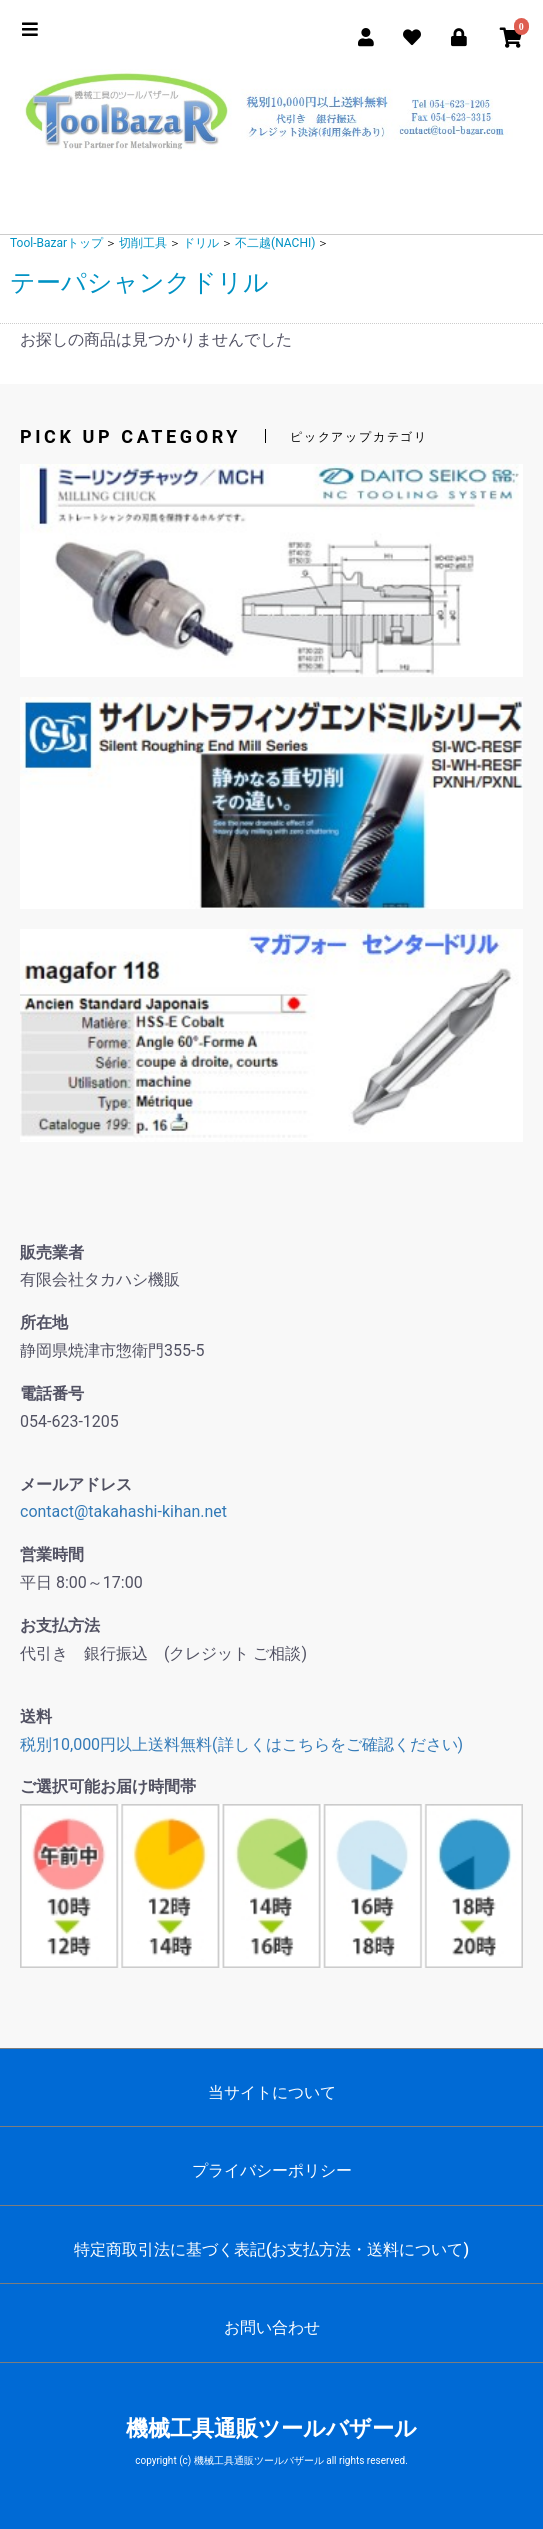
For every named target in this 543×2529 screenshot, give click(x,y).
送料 (36, 1716)
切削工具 (143, 243)
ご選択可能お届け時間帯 (108, 1786)
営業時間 (52, 1554)
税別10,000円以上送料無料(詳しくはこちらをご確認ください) (241, 1744)
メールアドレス (76, 1484)
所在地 (44, 1322)
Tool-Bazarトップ (56, 243)
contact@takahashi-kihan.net (123, 1511)
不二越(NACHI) (275, 243)
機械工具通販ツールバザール (271, 2428)
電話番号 (52, 1393)
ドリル (201, 243)
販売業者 (52, 1252)
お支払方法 (60, 1625)
